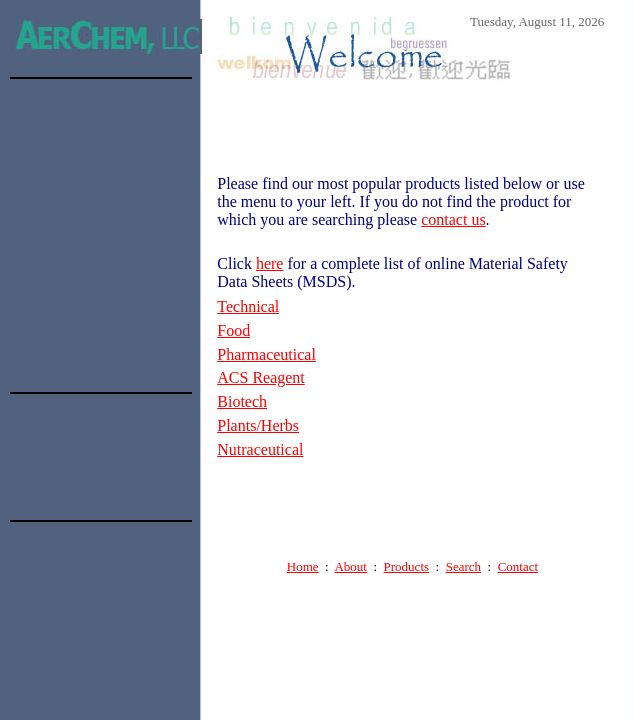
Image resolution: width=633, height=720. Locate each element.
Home (303, 566)
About (350, 566)
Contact (518, 566)
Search (463, 566)
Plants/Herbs (258, 425)
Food (233, 330)
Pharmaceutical (266, 354)
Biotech (242, 401)
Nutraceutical (260, 449)
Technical (248, 306)
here (270, 263)
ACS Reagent (261, 377)
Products (407, 566)
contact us (453, 219)
